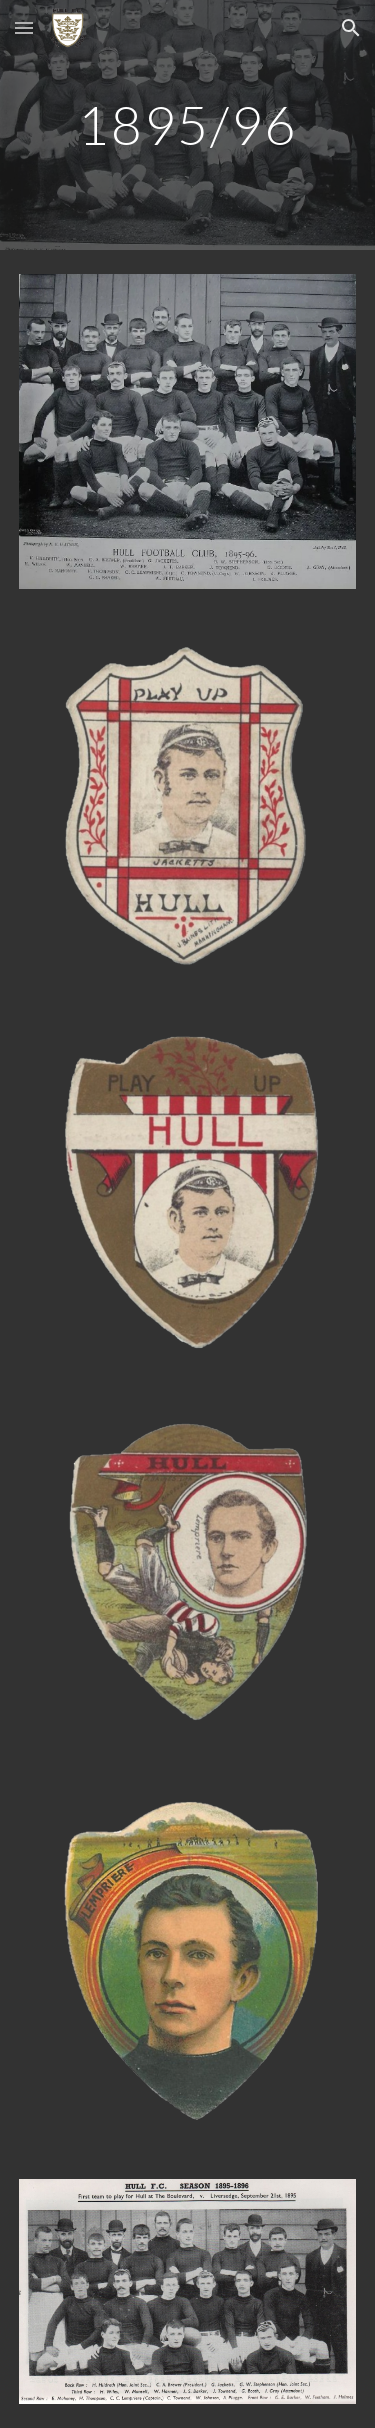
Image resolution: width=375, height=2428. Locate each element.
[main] (188, 124)
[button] (24, 27)
